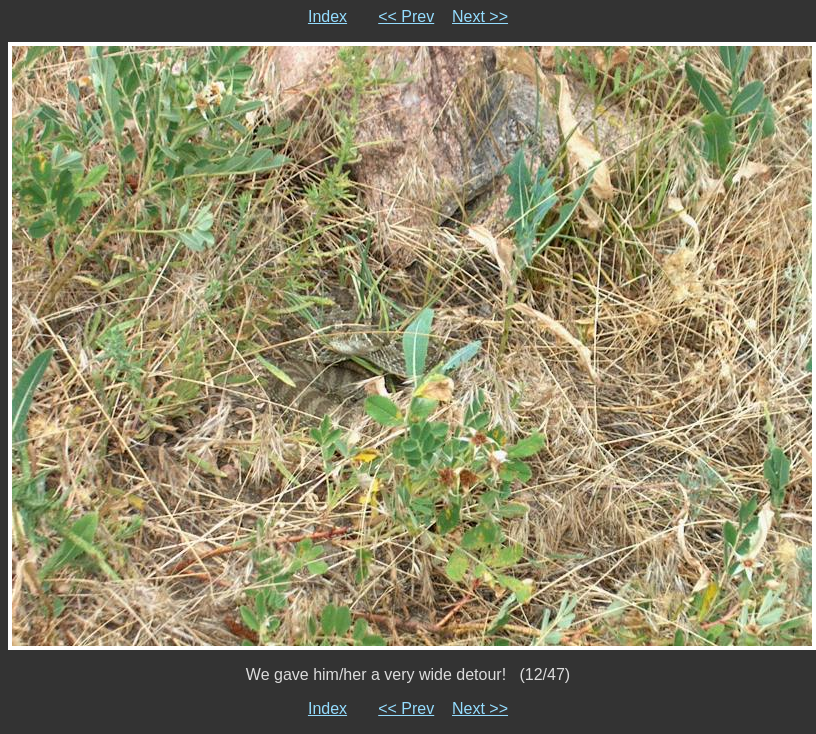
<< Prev (406, 16)
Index (327, 16)
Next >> (480, 16)
